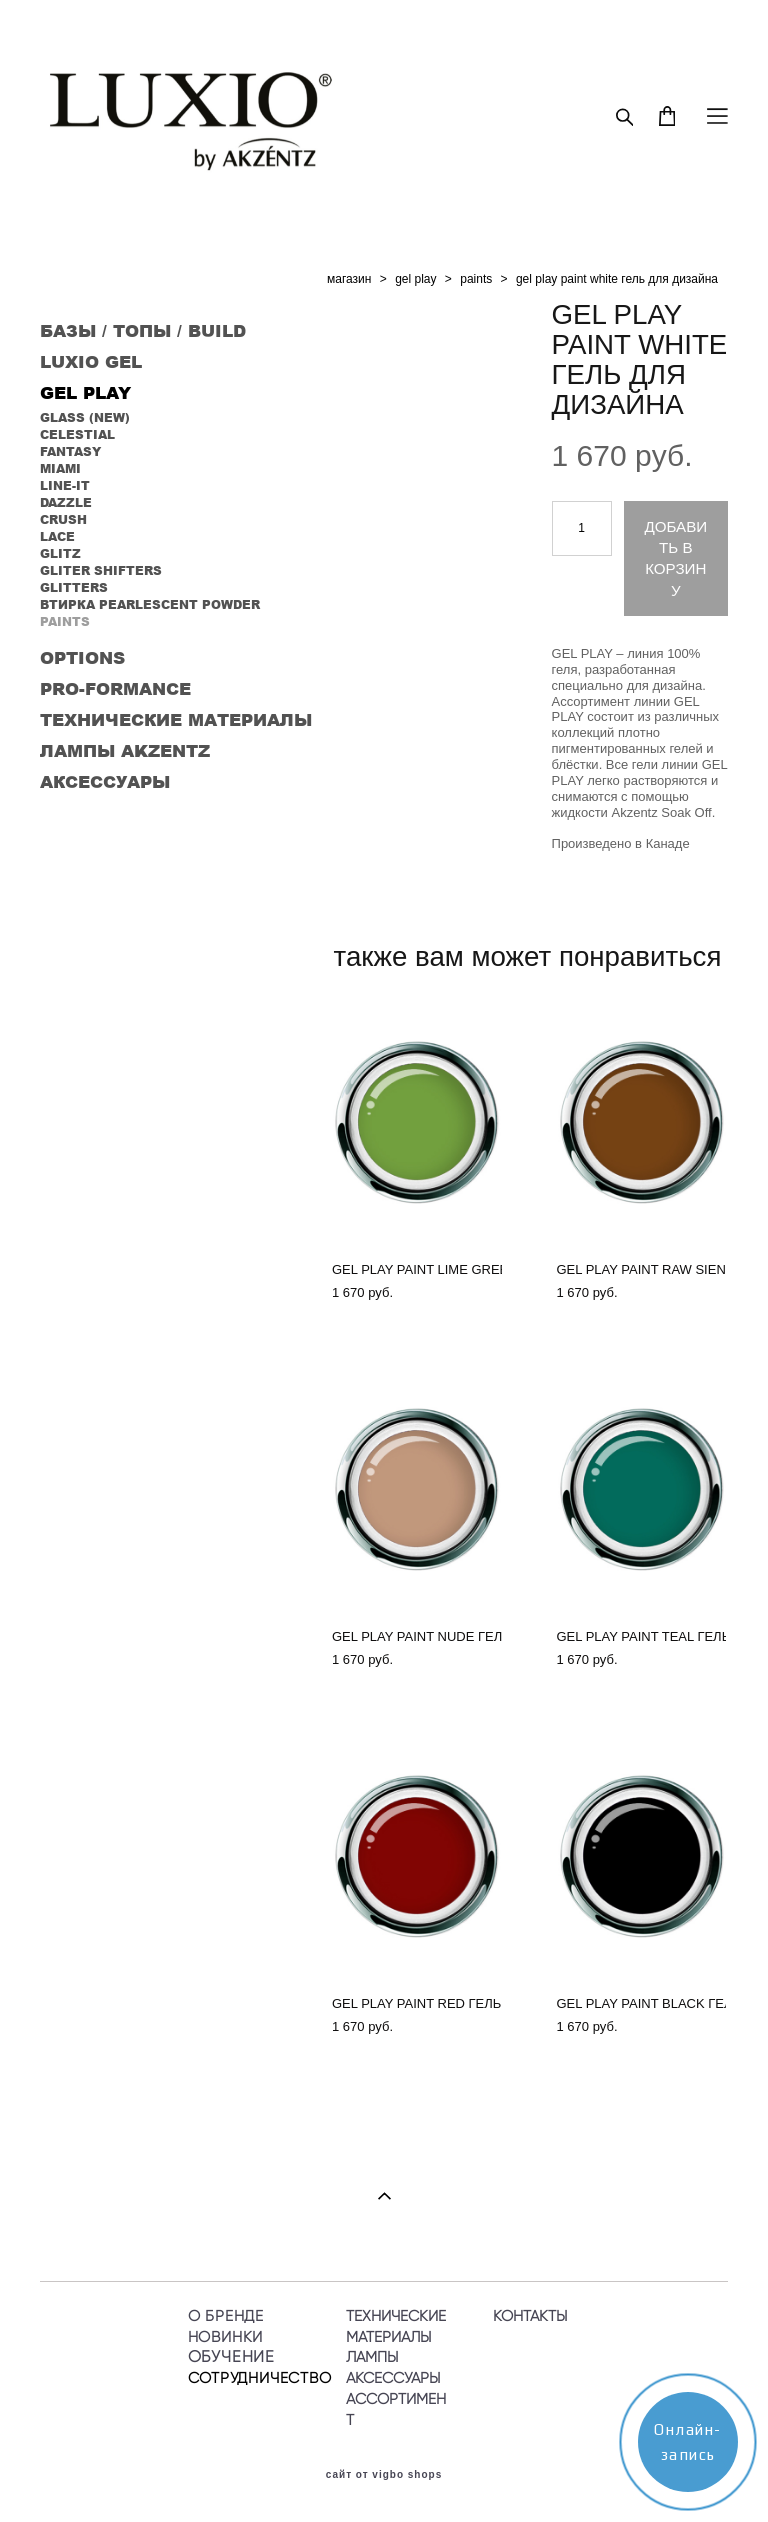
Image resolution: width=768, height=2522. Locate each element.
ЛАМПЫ (372, 2356)
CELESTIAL (77, 434)
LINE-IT (65, 485)
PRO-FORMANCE (115, 688)
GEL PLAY (85, 392)
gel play (415, 279)
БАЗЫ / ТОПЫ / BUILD (143, 330)
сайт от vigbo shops (384, 2475)
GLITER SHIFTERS (101, 570)
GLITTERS (74, 587)
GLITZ (60, 553)
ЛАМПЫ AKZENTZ (125, 750)
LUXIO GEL (91, 361)
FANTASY (70, 451)
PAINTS (65, 621)
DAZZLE (66, 502)
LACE (57, 536)
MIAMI (60, 468)
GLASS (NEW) (85, 417)
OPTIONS (82, 657)
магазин (349, 279)
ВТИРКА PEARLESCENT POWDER (150, 604)
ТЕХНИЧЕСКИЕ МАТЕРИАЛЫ (176, 719)
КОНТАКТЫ (530, 2315)
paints (476, 279)
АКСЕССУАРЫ (105, 781)
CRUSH (63, 519)
